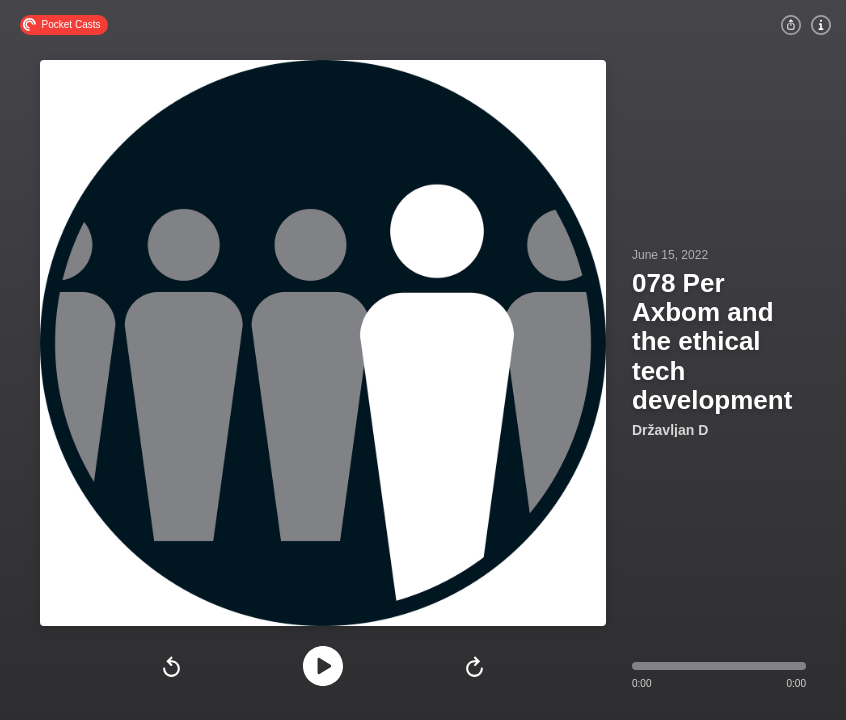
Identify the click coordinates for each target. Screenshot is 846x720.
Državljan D (670, 430)
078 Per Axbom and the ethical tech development (712, 341)
